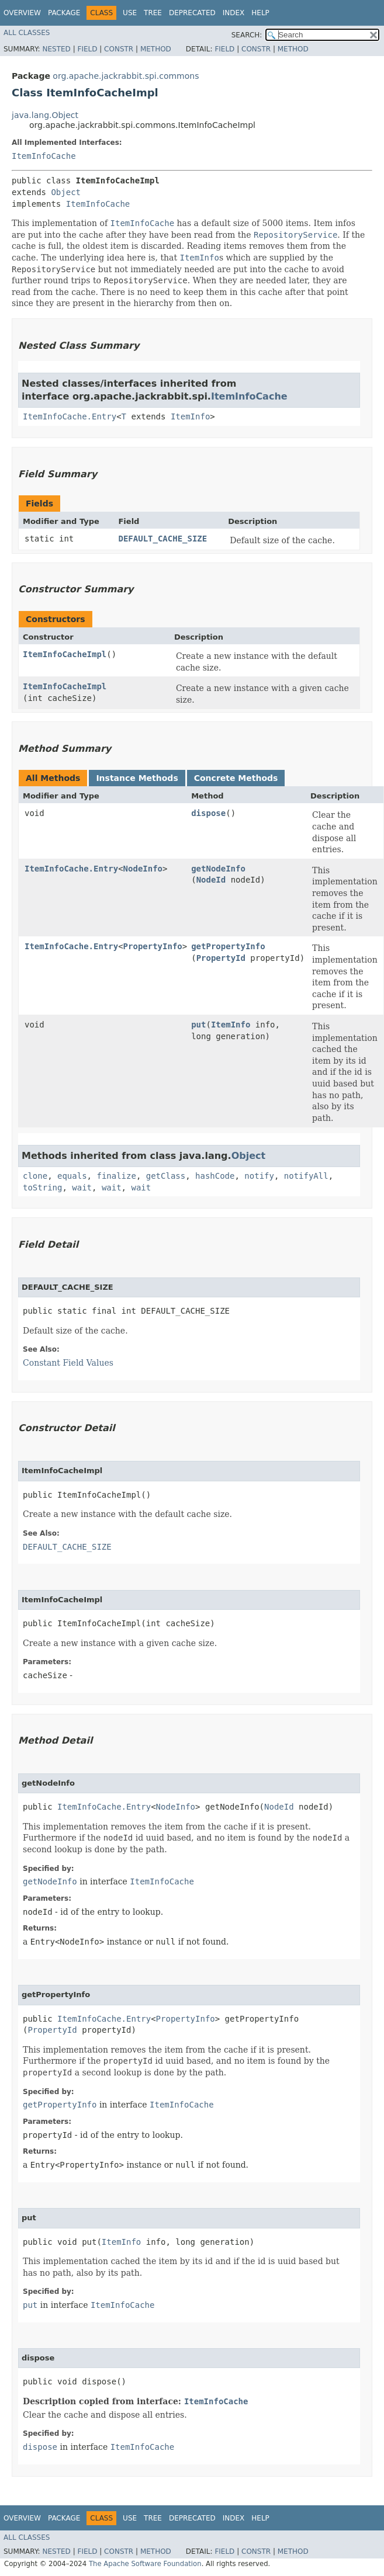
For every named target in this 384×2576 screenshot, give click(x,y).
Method (155, 49)
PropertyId (220, 958)
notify (259, 1176)
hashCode (214, 1176)
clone (35, 1176)
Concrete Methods (236, 778)
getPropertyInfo (228, 946)
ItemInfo (190, 416)
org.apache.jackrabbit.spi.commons (126, 76)
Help (260, 13)
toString (42, 1187)
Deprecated (192, 13)
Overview (22, 13)
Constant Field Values (68, 1362)
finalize (116, 1176)
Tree (153, 13)
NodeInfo (142, 868)
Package (64, 13)
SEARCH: (246, 35)
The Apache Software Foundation (145, 2564)
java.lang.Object (45, 115)
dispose (208, 813)
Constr (118, 49)
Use (130, 13)
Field (87, 49)
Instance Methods (137, 778)
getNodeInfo (218, 868)
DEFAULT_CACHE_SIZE (162, 538)
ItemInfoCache (44, 156)
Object (66, 192)
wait (82, 1187)
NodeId (211, 879)
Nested (56, 49)
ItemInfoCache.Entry (69, 416)
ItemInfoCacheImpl (64, 654)
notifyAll (306, 1176)
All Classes (27, 33)
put (198, 1024)
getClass (165, 1176)
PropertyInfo (152, 946)
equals (72, 1176)
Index (234, 13)
